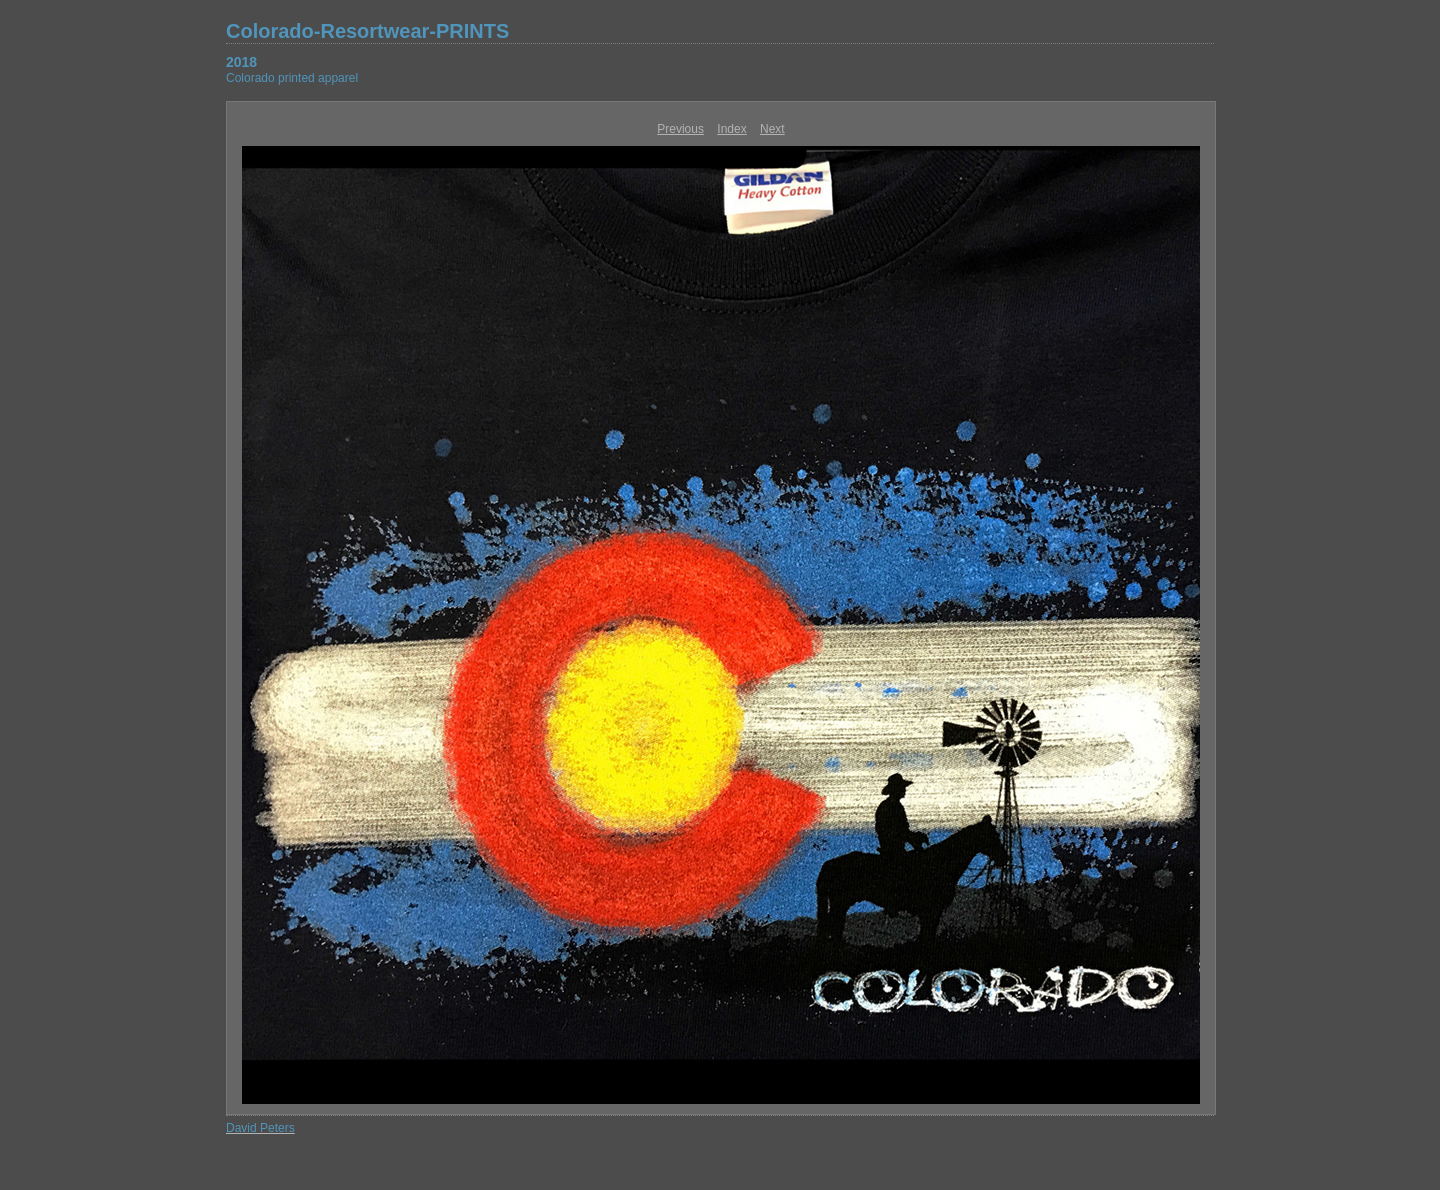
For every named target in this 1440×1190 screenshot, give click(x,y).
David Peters (260, 1128)
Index (731, 129)
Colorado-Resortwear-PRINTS (367, 31)
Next (772, 129)
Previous (680, 129)
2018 (241, 62)
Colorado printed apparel (292, 78)
